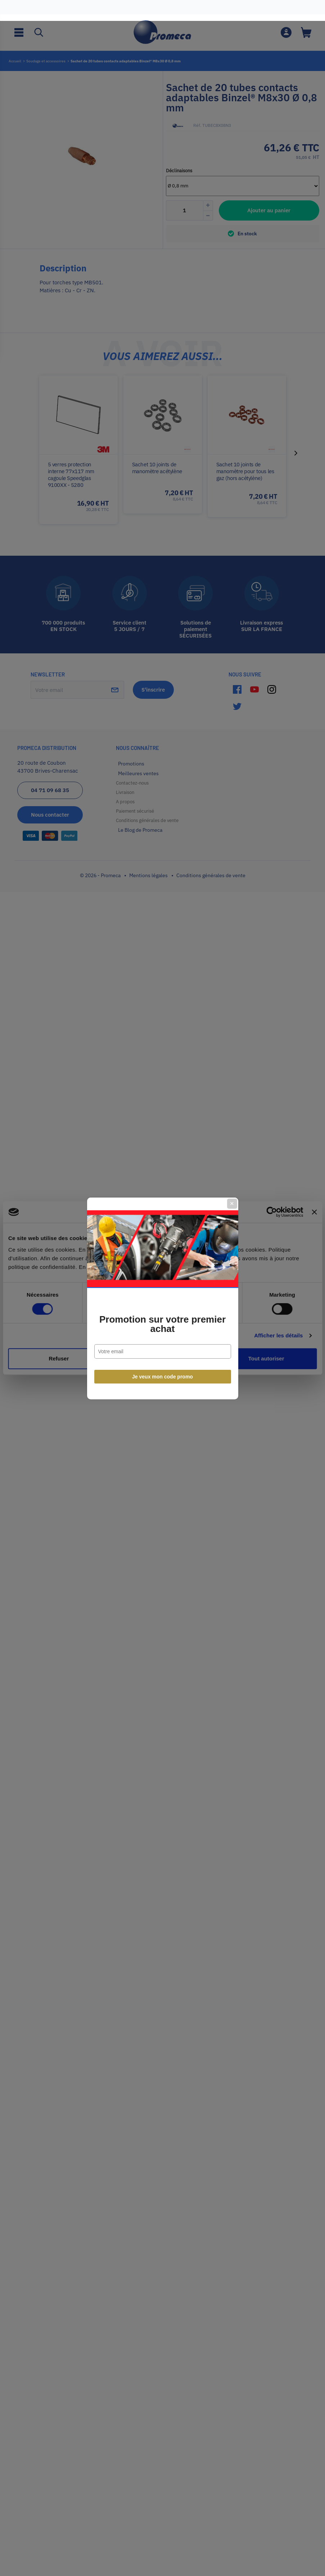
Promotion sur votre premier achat (162, 1313)
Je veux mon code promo (162, 1366)
